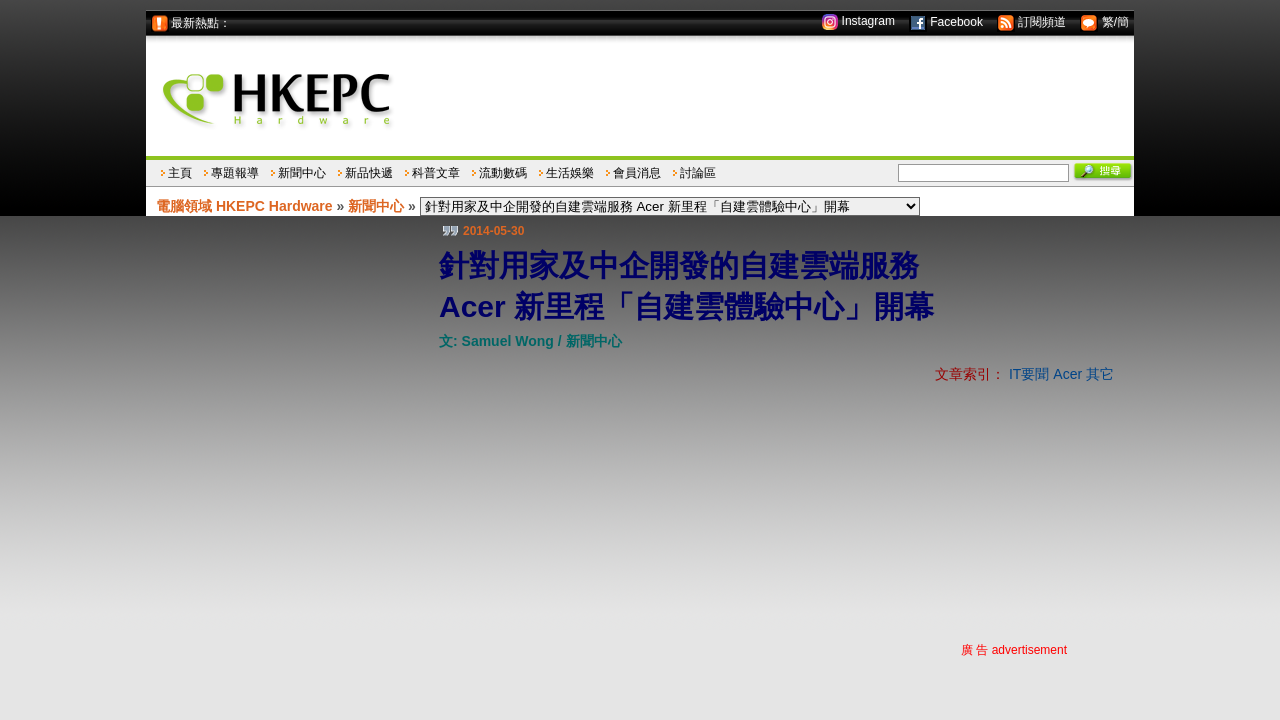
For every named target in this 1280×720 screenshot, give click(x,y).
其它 (1100, 374)
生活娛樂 (570, 173)
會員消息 (637, 173)
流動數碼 (503, 173)
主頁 (180, 173)
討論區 (698, 173)
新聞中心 (302, 173)
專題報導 (235, 173)
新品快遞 (369, 173)
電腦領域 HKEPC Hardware (244, 206)
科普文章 (436, 173)
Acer (1067, 374)
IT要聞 (1029, 374)
